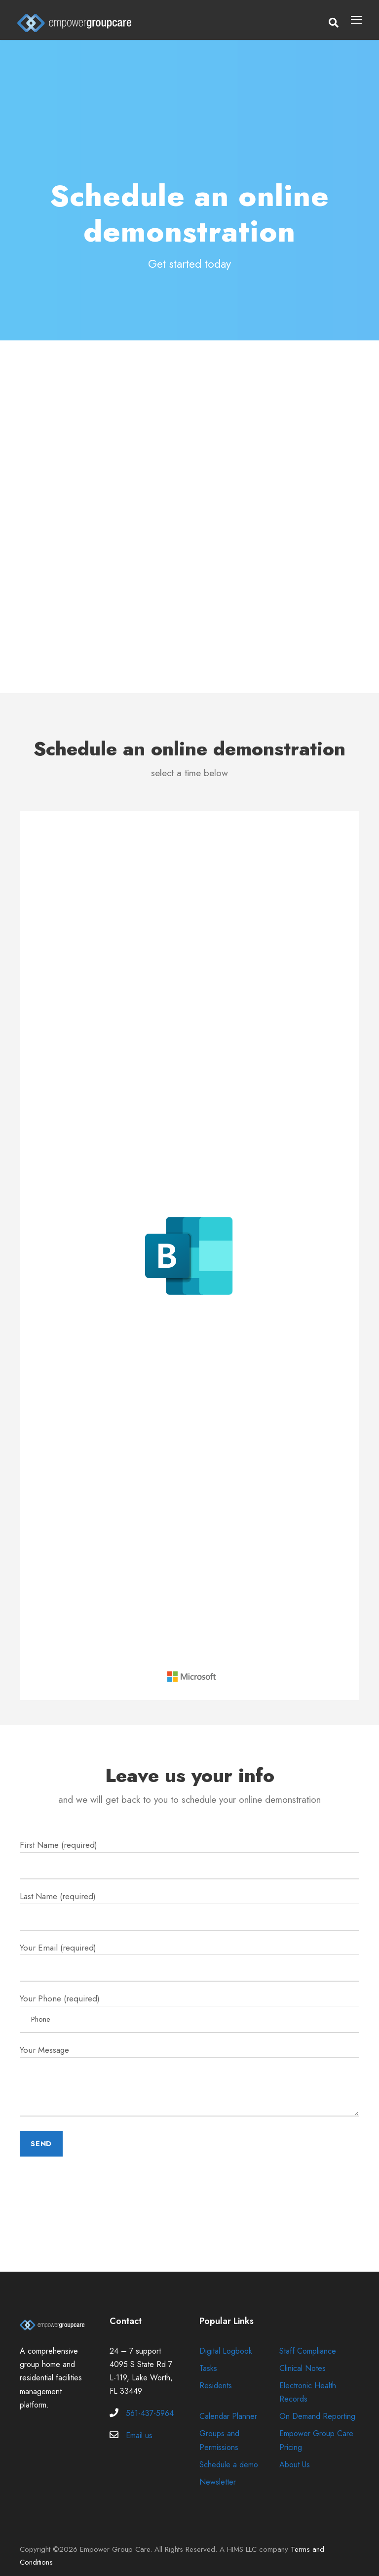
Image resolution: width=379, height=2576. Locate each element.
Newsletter (218, 2470)
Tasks (209, 2357)
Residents (216, 2374)
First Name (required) (189, 1858)
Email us (140, 2424)
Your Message (189, 2073)
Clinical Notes (303, 2357)
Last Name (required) (189, 1907)
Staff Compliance (309, 2339)
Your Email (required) (189, 1956)
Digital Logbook (226, 2339)
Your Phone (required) (189, 2004)
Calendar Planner (230, 2405)
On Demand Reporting (318, 2405)
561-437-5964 (150, 2402)
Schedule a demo (230, 2453)
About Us (295, 2453)
